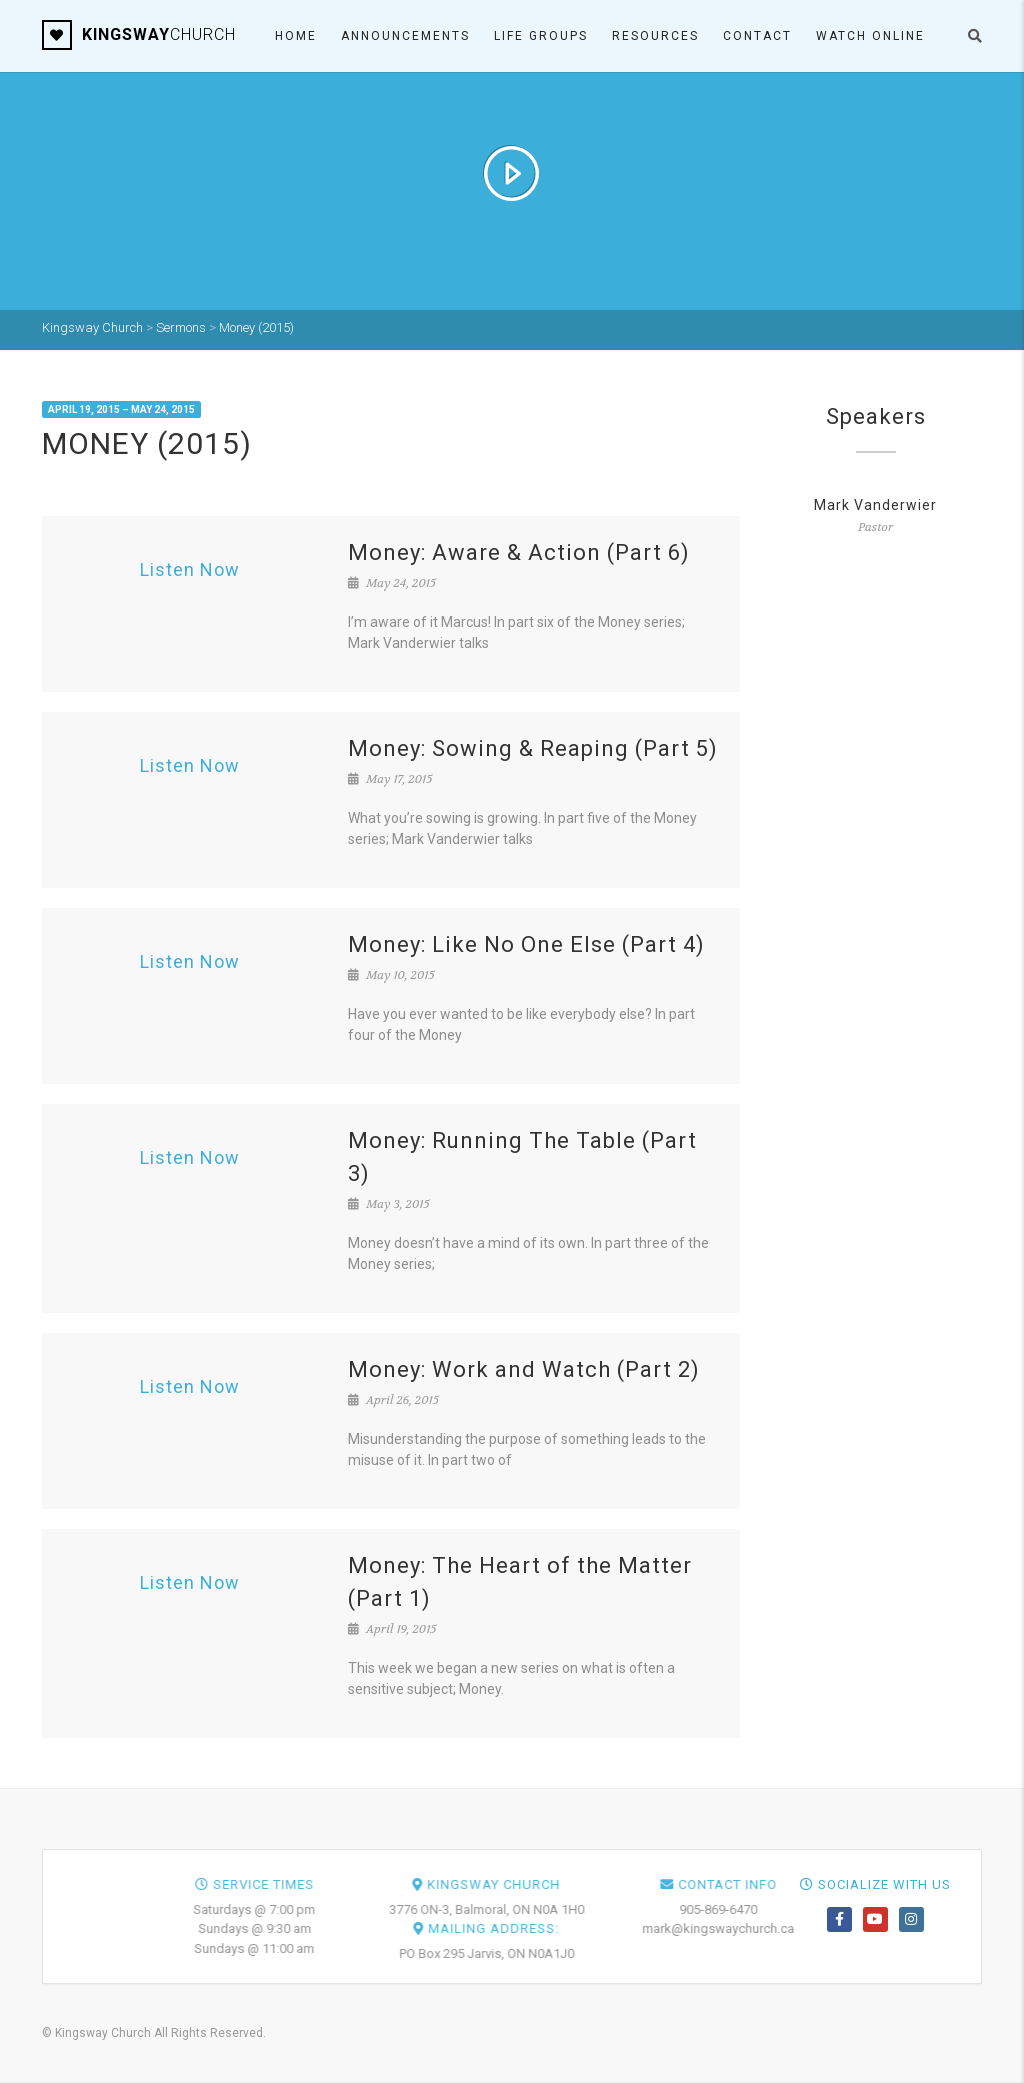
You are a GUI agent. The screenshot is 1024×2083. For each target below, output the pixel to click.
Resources (655, 36)
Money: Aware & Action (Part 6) (519, 552)
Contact (757, 36)
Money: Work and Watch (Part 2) (524, 1369)
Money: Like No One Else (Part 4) (526, 944)
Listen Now (190, 569)
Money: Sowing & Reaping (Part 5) (533, 748)
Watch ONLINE (870, 36)
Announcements (405, 36)
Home (296, 36)
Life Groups (541, 36)
